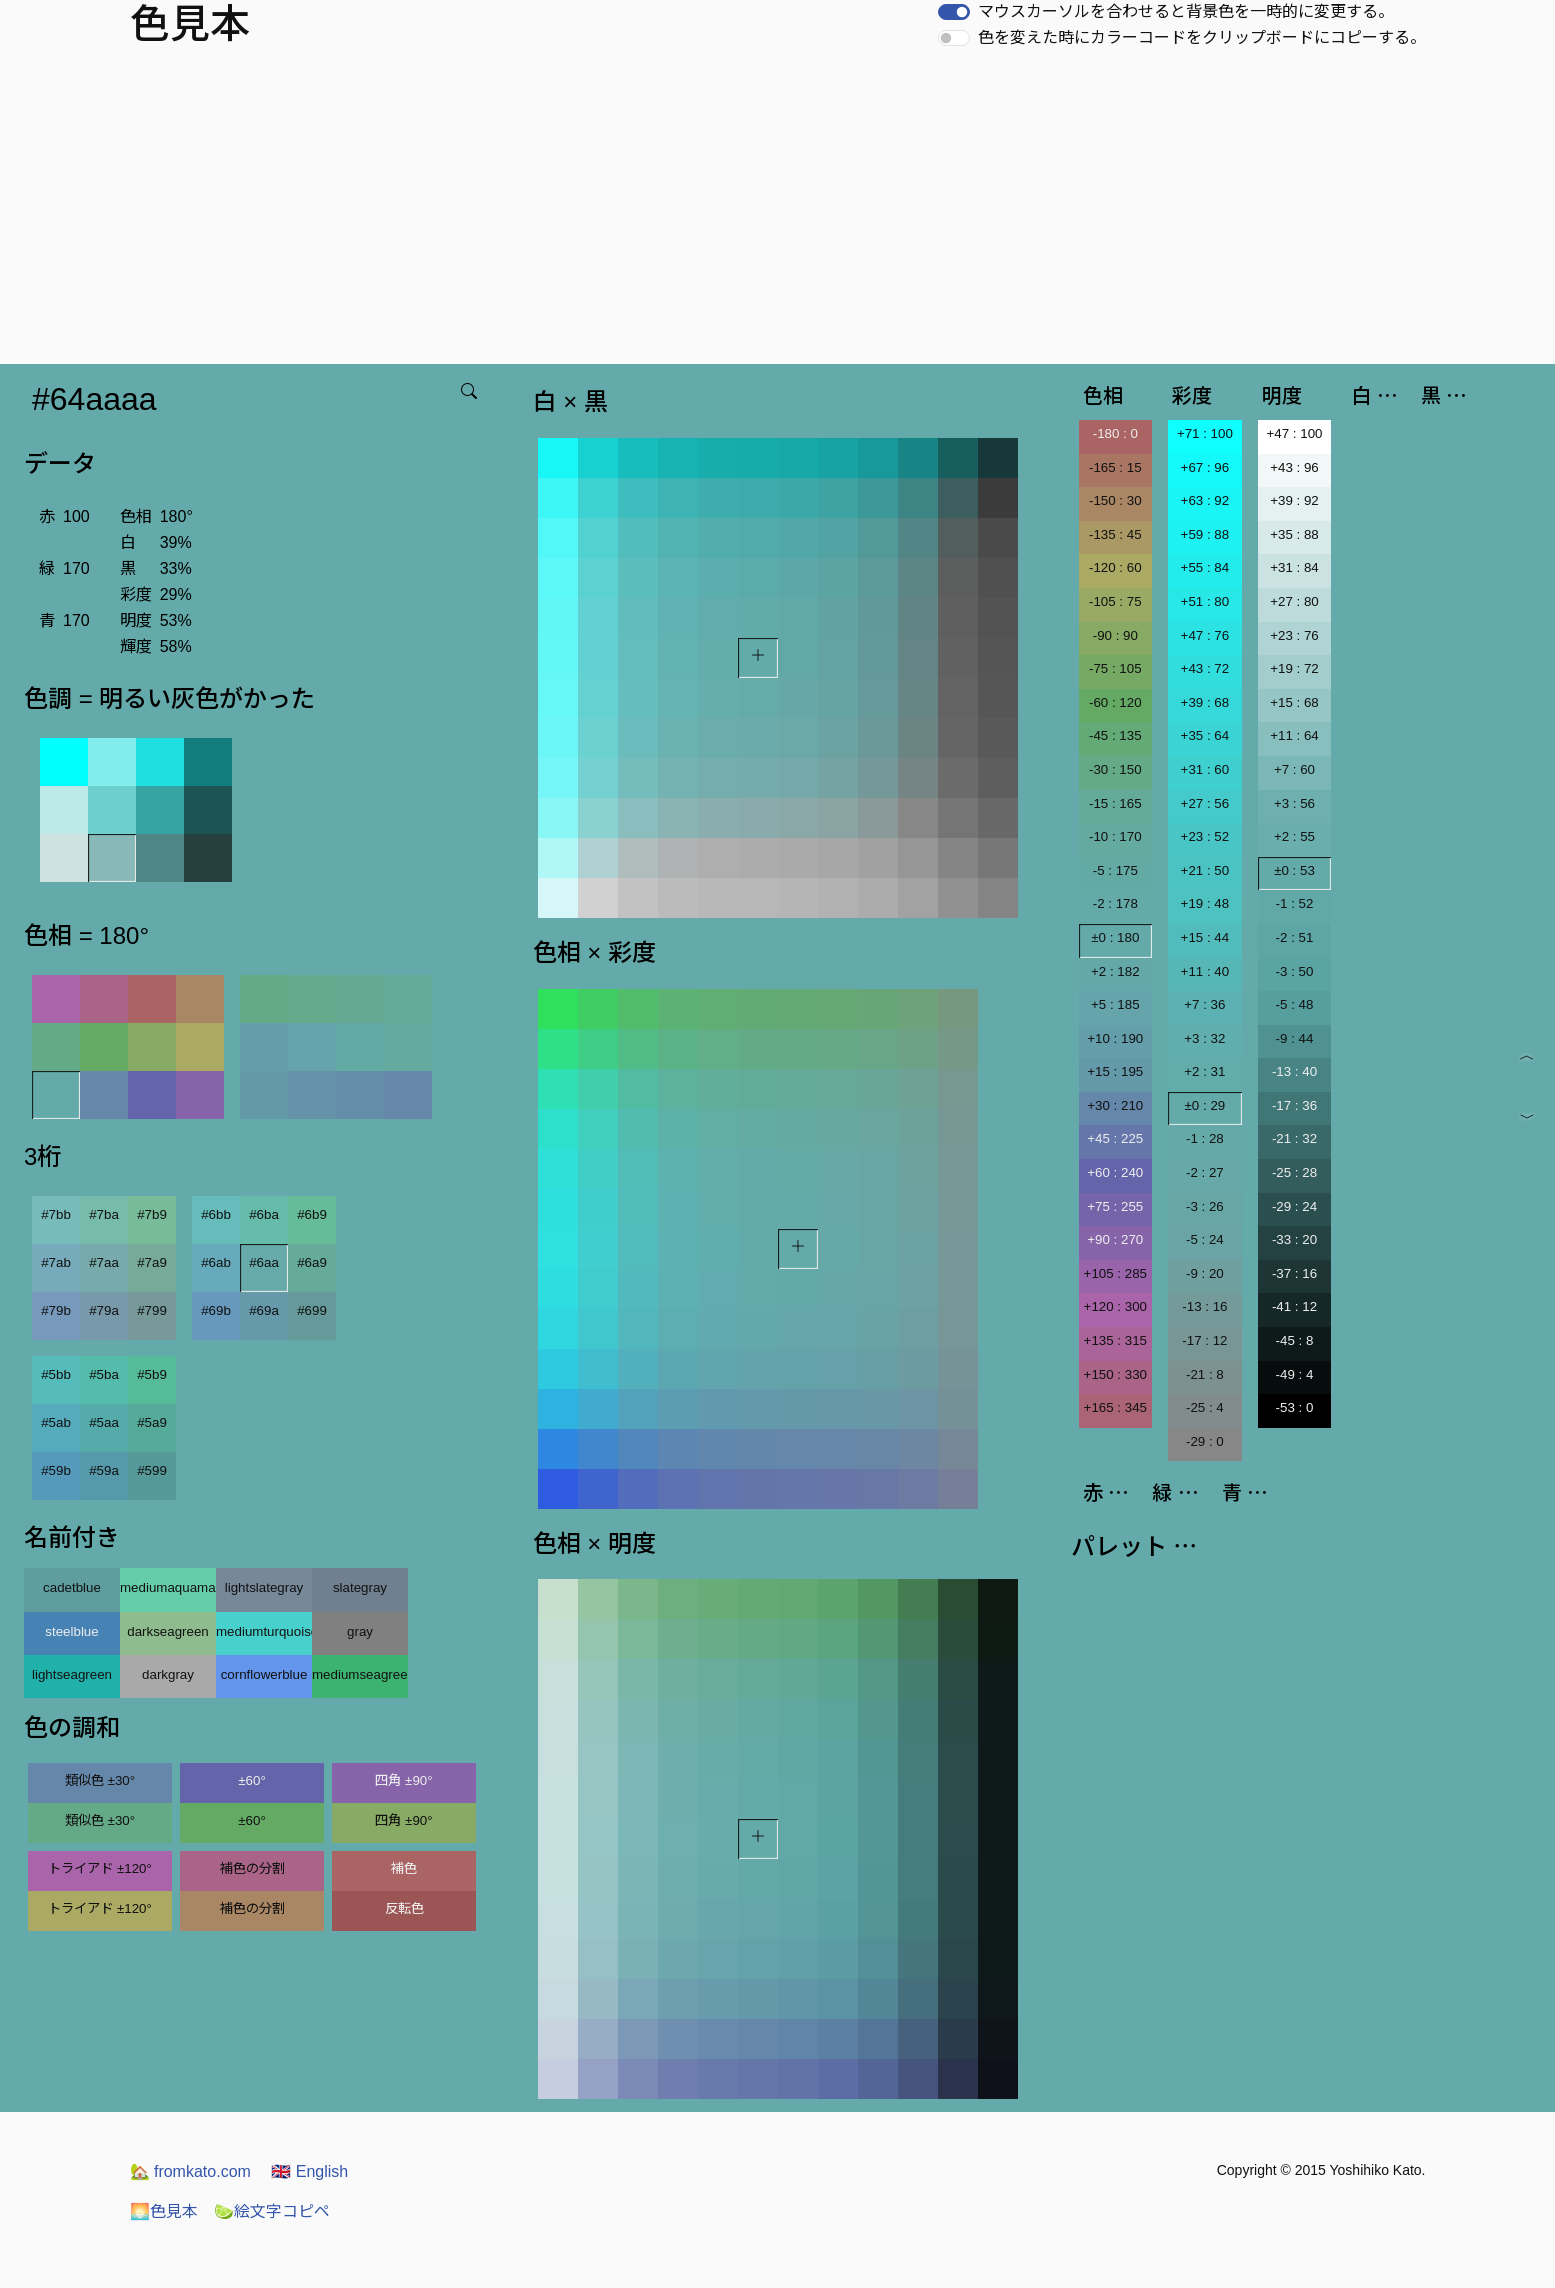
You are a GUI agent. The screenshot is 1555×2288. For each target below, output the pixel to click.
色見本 (164, 2211)
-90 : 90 (1115, 635)
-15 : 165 (1115, 803)
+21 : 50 (1205, 870)
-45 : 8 (1295, 1340)
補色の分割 (252, 1868)
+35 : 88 (1294, 534)
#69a (264, 1310)
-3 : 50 (1295, 971)
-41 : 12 (1294, 1306)
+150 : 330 (1115, 1374)
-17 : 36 (1294, 1105)
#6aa (264, 1262)
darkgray (168, 1674)
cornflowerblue (264, 1674)
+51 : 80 (1205, 601)
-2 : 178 (1115, 903)
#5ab (56, 1422)
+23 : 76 (1294, 635)
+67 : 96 (1205, 467)
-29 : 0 (1205, 1441)
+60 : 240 (1115, 1172)
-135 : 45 (1115, 534)
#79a (104, 1310)
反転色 (404, 1908)
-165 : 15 (1115, 467)
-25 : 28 (1294, 1172)
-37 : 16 (1294, 1273)
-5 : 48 (1295, 1004)
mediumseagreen (360, 1674)
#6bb (216, 1214)
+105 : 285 (1115, 1273)
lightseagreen (72, 1674)
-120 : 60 (1115, 567)
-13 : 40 (1294, 1071)
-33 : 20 (1294, 1239)
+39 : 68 (1205, 702)
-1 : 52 (1295, 903)
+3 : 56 (1294, 803)
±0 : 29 (1205, 1105)
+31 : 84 (1294, 567)
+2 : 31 (1204, 1071)
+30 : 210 (1115, 1105)
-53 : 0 (1295, 1407)
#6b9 (312, 1214)
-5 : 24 (1205, 1239)
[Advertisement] (778, 214)
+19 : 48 (1205, 903)
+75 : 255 (1115, 1206)
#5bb (56, 1374)
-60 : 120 (1115, 702)
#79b (56, 1310)
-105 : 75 (1115, 601)
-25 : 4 (1205, 1407)
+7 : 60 (1294, 769)
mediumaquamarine (168, 1587)
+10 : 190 (1115, 1038)
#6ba (264, 1214)
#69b (216, 1310)
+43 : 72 (1205, 668)
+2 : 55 (1294, 836)
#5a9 (152, 1422)
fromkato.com (190, 2171)
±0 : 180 (1115, 937)
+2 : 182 (1115, 971)
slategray (360, 1587)
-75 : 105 (1115, 668)
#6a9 (312, 1262)
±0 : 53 (1294, 870)
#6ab (216, 1262)
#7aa (104, 1262)
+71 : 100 (1205, 433)
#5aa (104, 1422)
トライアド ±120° (100, 1868)
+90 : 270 (1115, 1239)
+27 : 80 (1294, 601)
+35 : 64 (1205, 735)
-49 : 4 (1295, 1374)
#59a (104, 1470)
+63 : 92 (1205, 500)
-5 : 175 (1115, 870)
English (309, 2171)
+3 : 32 (1204, 1038)
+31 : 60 (1205, 769)
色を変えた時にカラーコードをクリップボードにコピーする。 (1202, 37)
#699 (312, 1310)
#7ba (104, 1214)
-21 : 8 (1205, 1374)
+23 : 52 (1205, 836)
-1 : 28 (1205, 1138)
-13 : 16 (1204, 1306)
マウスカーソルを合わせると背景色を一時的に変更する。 (1186, 11)
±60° (251, 1780)
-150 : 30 (1115, 500)
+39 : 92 (1294, 500)
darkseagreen (168, 1631)
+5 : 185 (1115, 1004)
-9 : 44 (1295, 1038)
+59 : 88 (1205, 534)
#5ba (104, 1374)
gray (360, 1631)
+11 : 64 (1294, 735)
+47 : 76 (1205, 635)
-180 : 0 (1115, 433)
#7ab (56, 1262)
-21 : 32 (1294, 1138)
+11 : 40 (1205, 971)
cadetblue (72, 1587)
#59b (56, 1470)
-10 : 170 (1115, 836)
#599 (152, 1470)
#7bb (56, 1214)
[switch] (954, 12)
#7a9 (152, 1262)
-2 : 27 (1205, 1172)
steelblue (71, 1631)
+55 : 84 (1205, 567)
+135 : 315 (1115, 1340)
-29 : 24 (1294, 1206)
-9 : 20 (1205, 1273)
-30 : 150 (1115, 769)
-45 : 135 (1115, 735)
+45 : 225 (1115, 1138)
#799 (152, 1310)
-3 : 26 (1205, 1206)
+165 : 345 (1115, 1407)
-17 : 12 (1204, 1340)
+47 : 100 (1295, 433)
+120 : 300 (1115, 1306)
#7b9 (152, 1214)
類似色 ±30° (100, 1780)
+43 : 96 (1294, 467)
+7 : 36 (1204, 1004)
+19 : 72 (1294, 668)
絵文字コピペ (272, 2211)
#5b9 (152, 1374)
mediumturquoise (264, 1631)
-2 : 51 (1295, 937)
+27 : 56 (1205, 803)
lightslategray (264, 1587)
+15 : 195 (1115, 1071)
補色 (404, 1868)
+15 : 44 (1205, 937)
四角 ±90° (403, 1780)
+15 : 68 (1294, 702)
